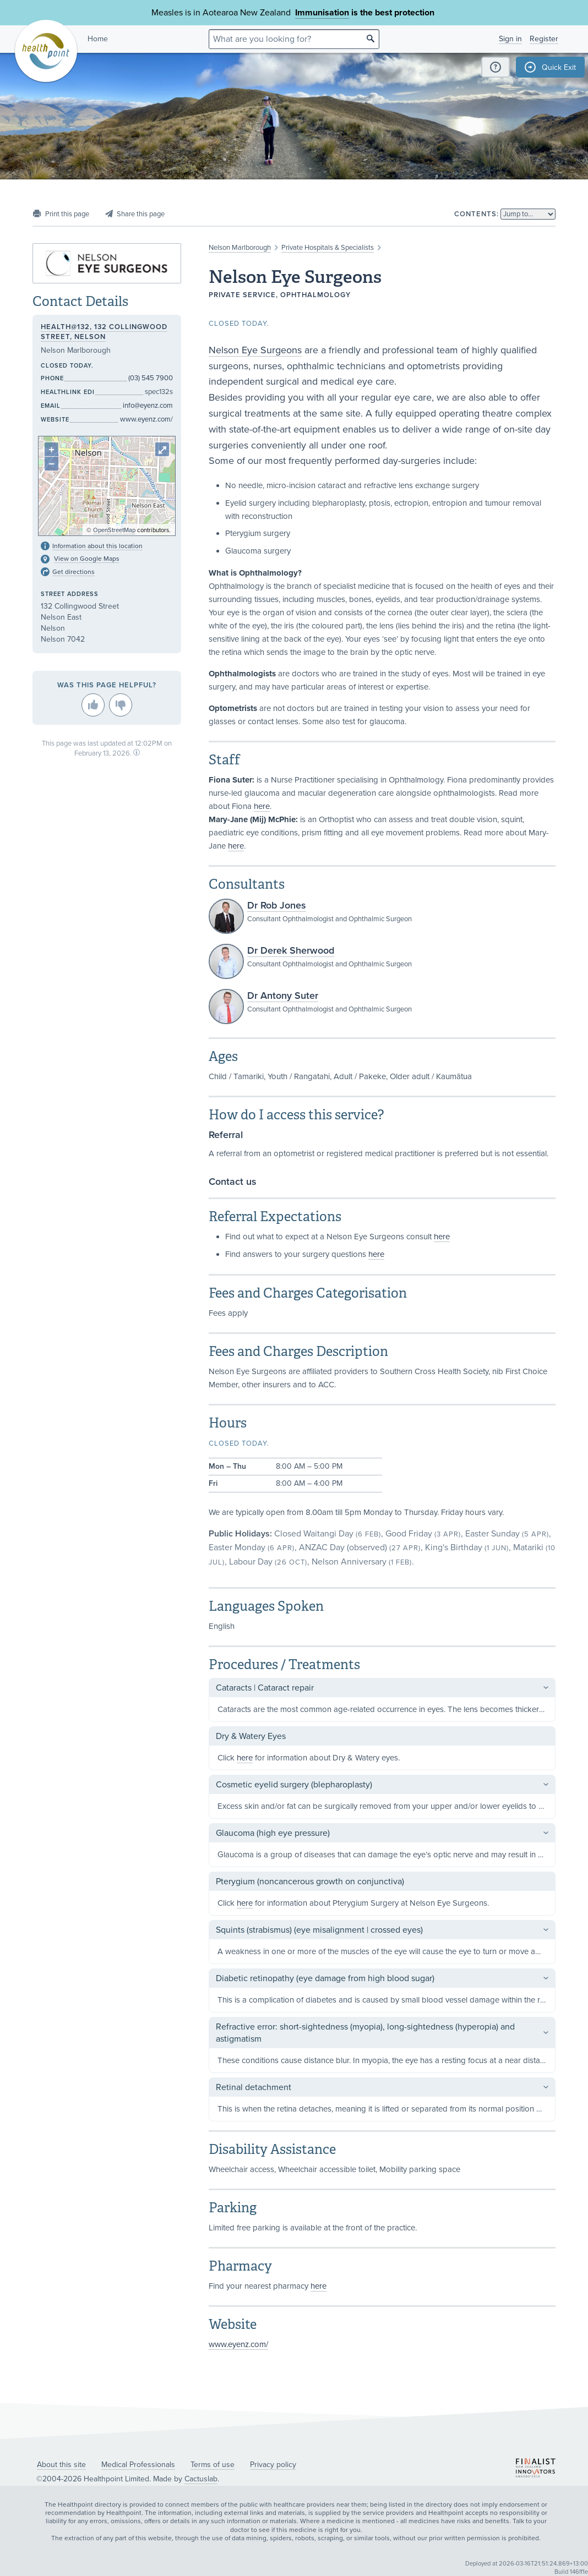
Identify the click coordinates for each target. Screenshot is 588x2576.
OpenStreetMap (114, 530)
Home (98, 38)
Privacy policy (273, 2464)
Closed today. (239, 323)
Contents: (476, 214)
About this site (61, 2464)
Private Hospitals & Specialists (327, 247)
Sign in (510, 38)
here (262, 806)
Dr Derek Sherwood (290, 950)
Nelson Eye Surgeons (255, 350)
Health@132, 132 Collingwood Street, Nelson (104, 331)
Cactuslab (200, 2479)
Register (544, 38)
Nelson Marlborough (240, 247)
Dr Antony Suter (282, 995)
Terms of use (212, 2464)
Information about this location (97, 546)
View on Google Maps (86, 558)
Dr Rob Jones (276, 905)
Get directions (73, 572)
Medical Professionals (138, 2464)
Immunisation (322, 12)
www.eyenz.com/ (238, 2344)
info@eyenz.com (148, 405)
